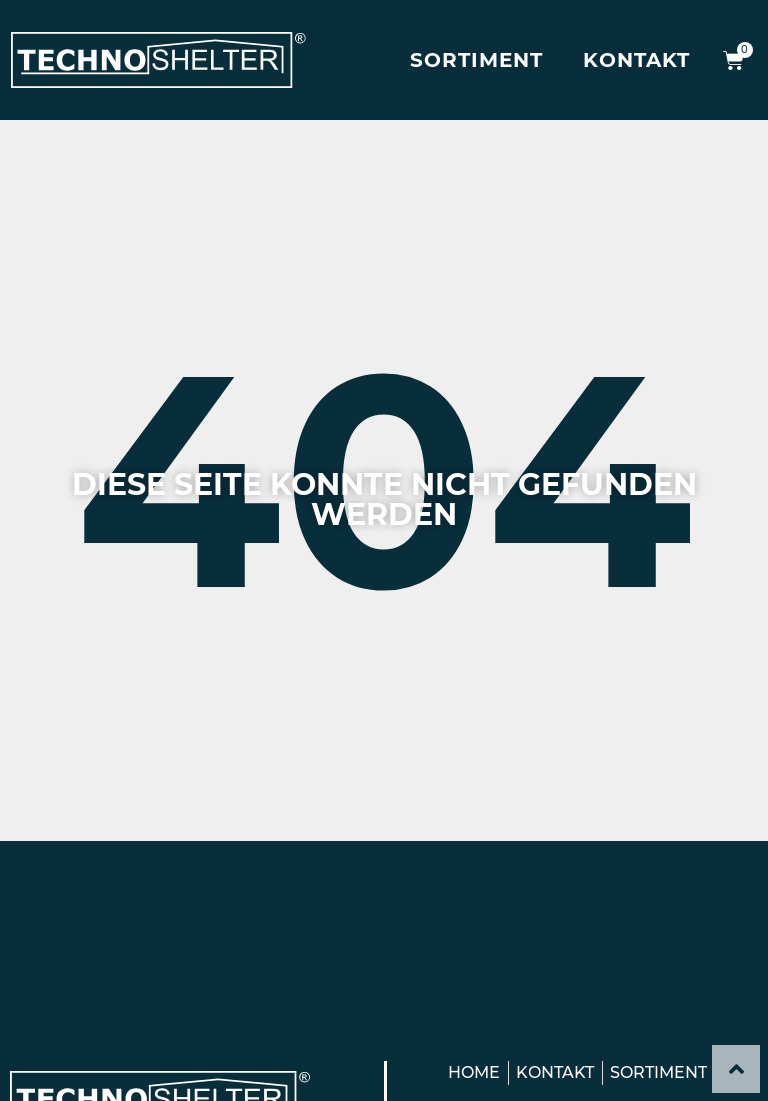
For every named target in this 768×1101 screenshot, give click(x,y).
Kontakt (636, 60)
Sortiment (476, 60)
